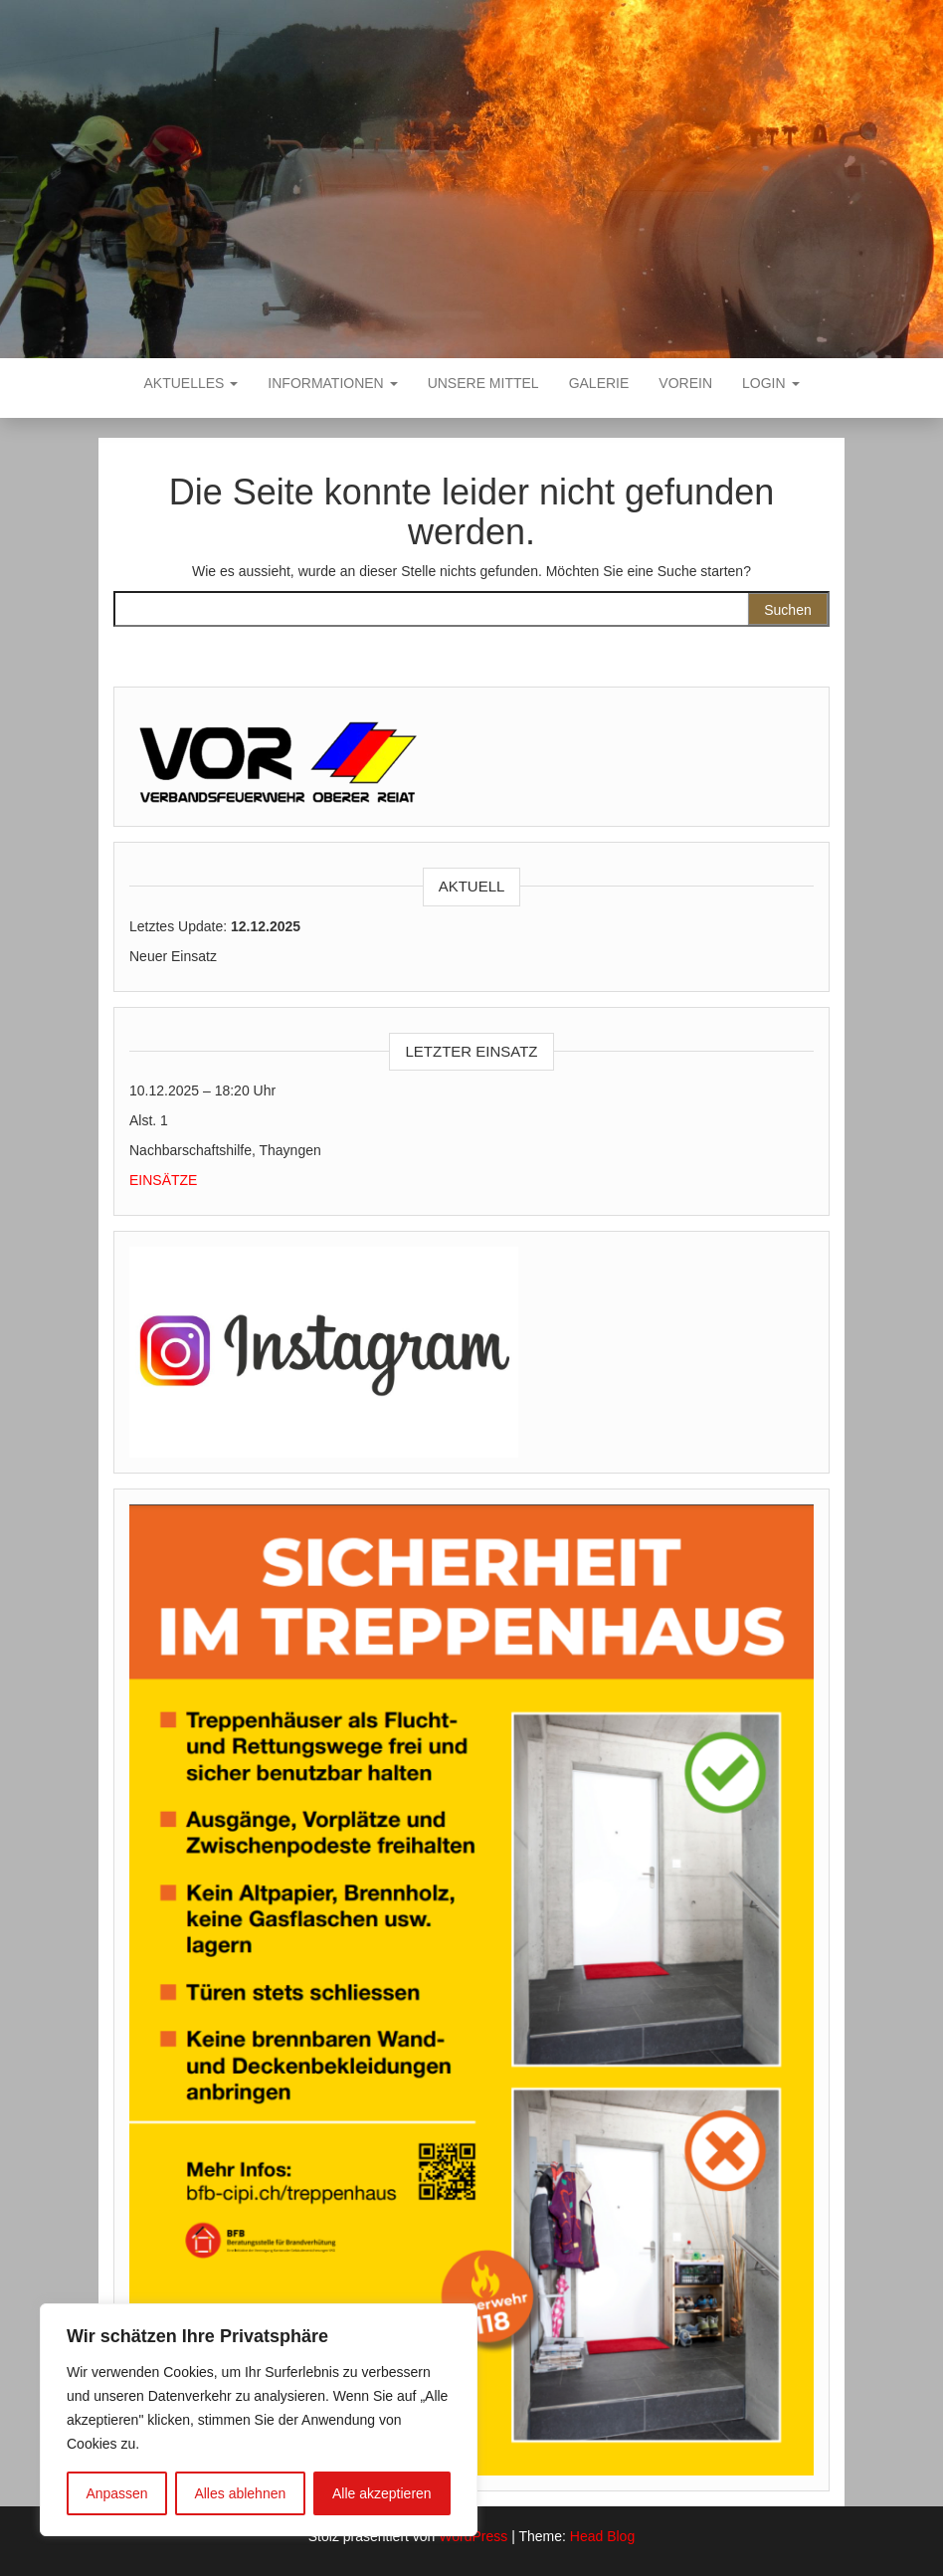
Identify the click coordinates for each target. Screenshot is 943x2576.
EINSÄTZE (163, 1180)
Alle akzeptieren (382, 2493)
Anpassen (116, 2493)
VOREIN (685, 383)
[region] (258, 2419)
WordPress (473, 2536)
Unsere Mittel (483, 383)
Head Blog (602, 2536)
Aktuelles (191, 383)
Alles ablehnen (239, 2493)
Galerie (599, 383)
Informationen (332, 383)
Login (770, 383)
